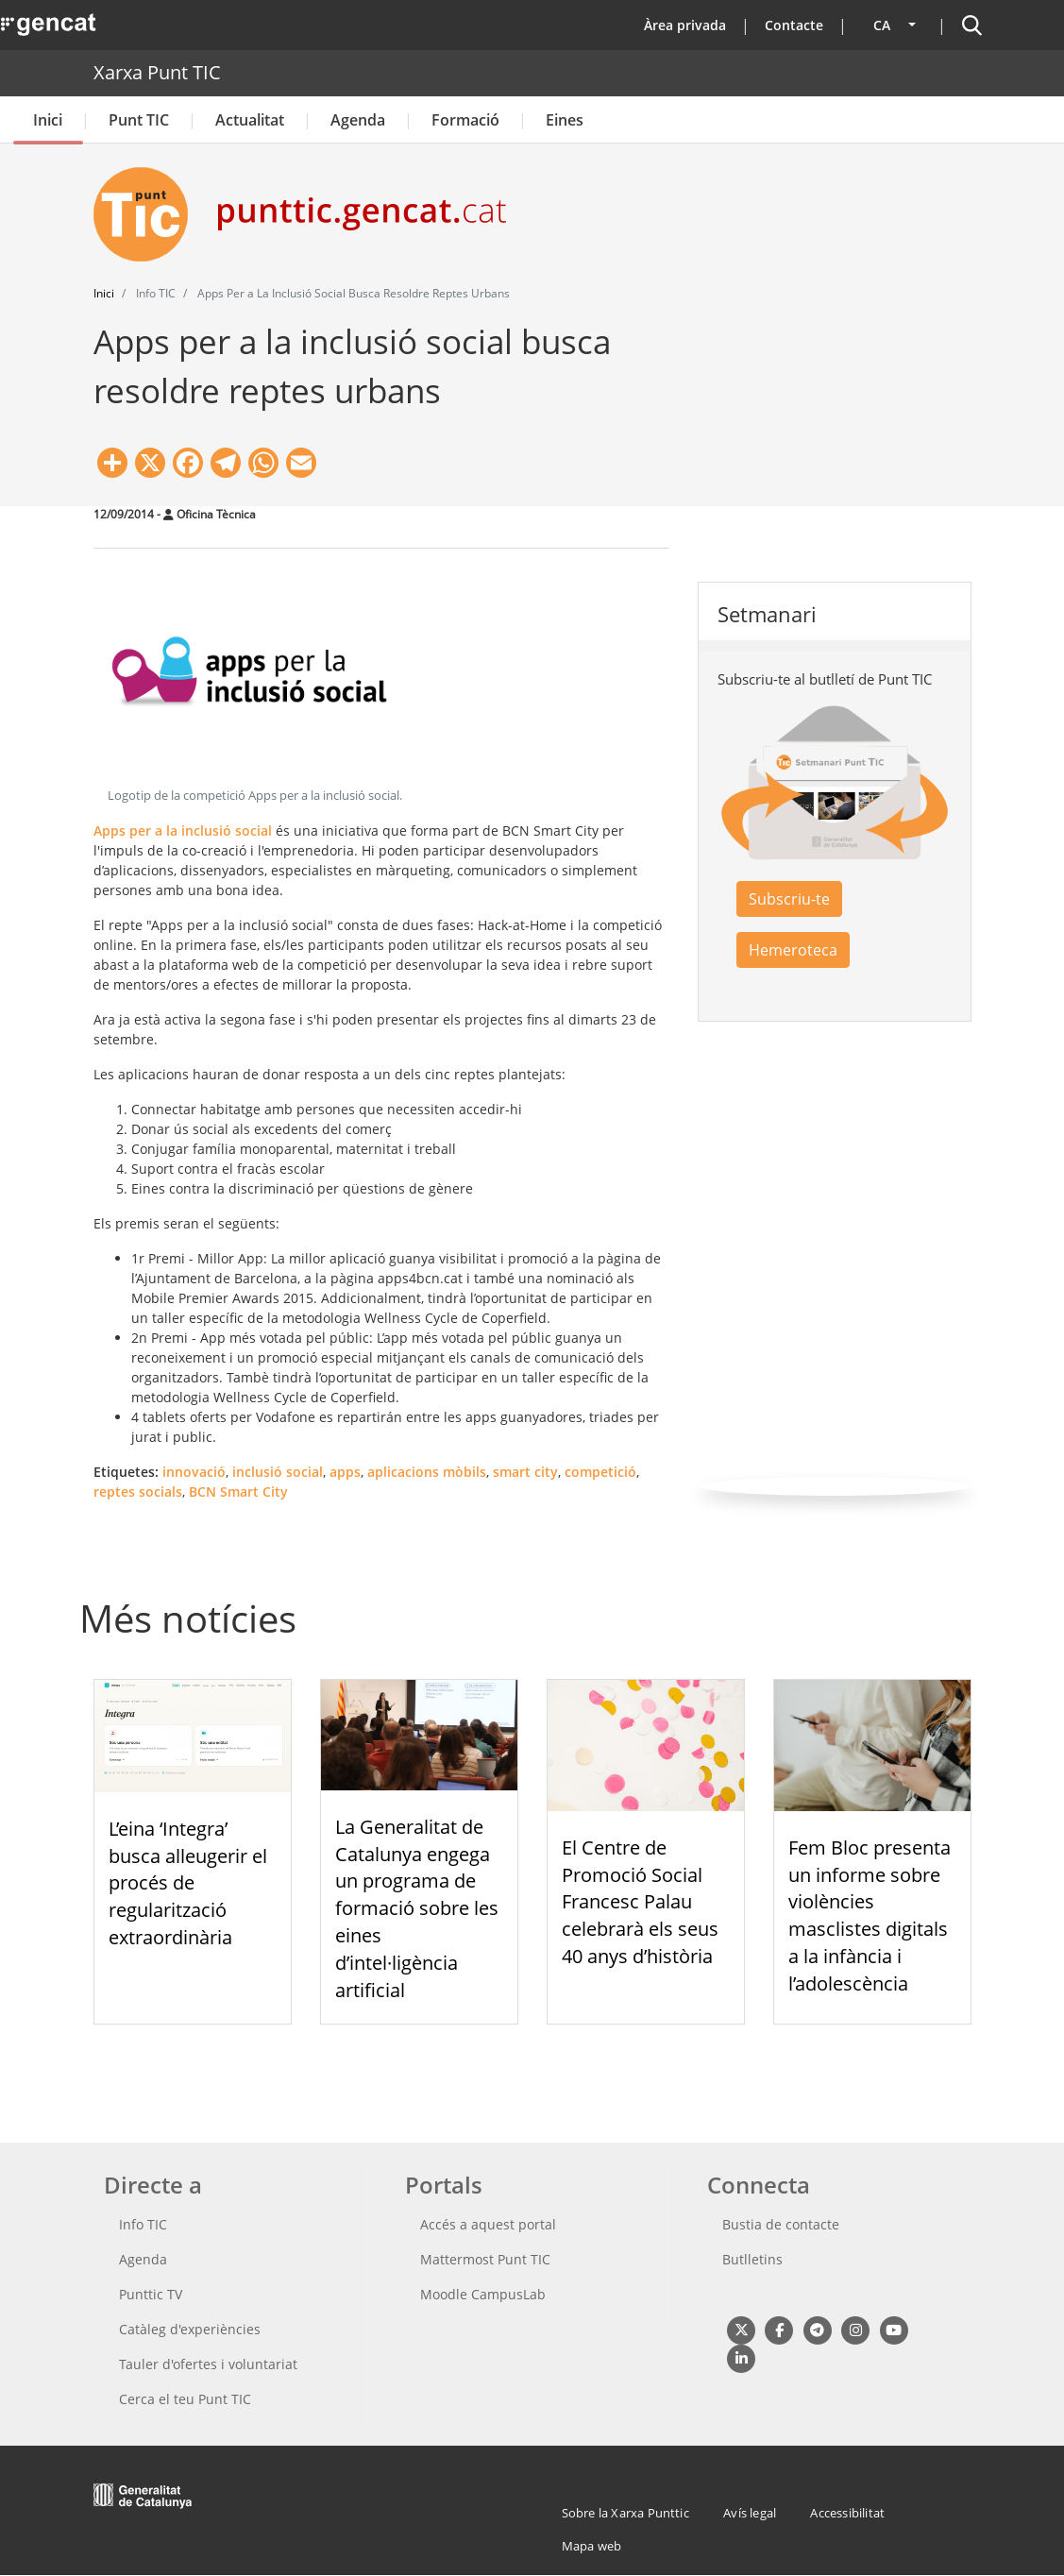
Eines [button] (564, 120)
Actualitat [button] (249, 120)
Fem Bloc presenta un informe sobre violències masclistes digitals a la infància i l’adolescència (869, 1915)
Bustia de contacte (780, 2224)
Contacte (794, 25)
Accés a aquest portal (488, 2224)
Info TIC (143, 2224)
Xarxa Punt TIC (157, 72)
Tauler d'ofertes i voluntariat (208, 2364)
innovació (194, 1472)
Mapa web (592, 2545)
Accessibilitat (847, 2512)
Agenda (357, 120)
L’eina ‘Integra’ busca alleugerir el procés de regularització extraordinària (188, 1883)
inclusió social (277, 1472)
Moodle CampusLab (483, 2294)
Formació (465, 120)
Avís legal (749, 2512)
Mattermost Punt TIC (485, 2259)
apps (345, 1472)
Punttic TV (150, 2294)
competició (600, 1472)
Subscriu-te (789, 899)
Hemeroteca (793, 950)
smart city (525, 1472)
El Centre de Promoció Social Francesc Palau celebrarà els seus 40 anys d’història (640, 1902)
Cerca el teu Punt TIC (185, 2399)
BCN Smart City (238, 1491)
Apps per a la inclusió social (182, 830)
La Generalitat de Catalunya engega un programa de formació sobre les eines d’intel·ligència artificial (416, 1908)
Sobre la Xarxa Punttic (625, 2512)
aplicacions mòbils (426, 1472)
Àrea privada (685, 25)
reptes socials (137, 1491)
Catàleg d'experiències (190, 2329)
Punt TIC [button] (139, 120)
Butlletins (752, 2259)
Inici (47, 120)
